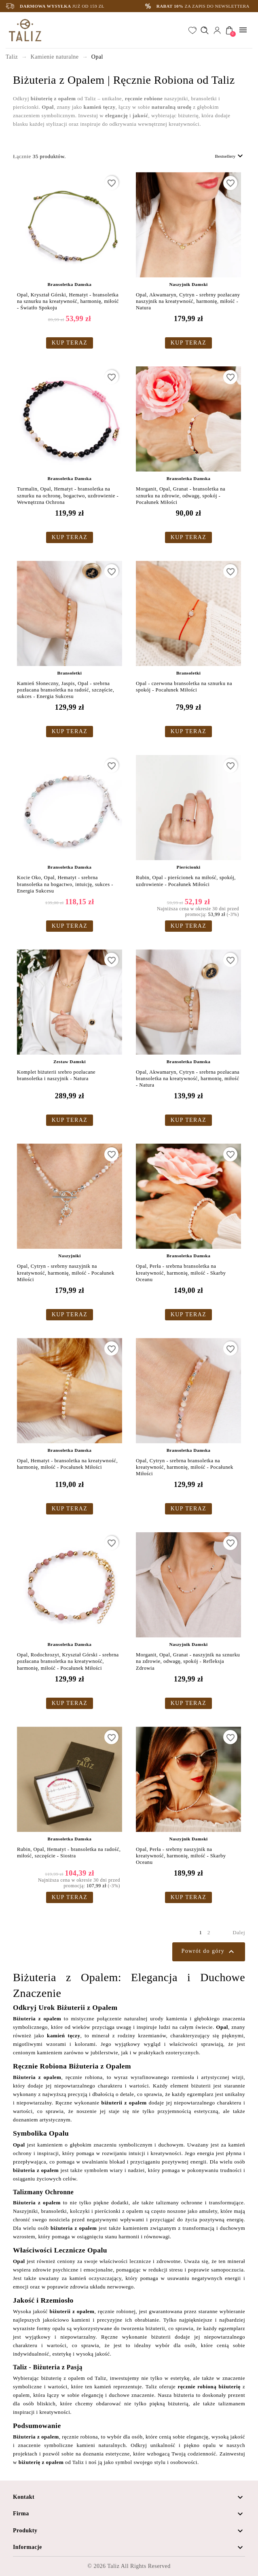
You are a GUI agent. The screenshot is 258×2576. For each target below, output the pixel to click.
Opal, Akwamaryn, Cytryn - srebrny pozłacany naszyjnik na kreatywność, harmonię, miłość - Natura (188, 301)
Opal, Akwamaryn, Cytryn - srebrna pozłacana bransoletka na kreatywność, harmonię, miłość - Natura (187, 1078)
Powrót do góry (208, 1951)
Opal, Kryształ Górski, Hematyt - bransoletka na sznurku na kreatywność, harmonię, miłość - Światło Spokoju (68, 301)
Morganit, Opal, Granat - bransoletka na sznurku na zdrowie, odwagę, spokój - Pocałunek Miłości (180, 495)
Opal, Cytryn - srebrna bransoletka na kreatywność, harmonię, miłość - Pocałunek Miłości (184, 1467)
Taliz (113, 2566)
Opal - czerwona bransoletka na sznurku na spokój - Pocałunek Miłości (184, 687)
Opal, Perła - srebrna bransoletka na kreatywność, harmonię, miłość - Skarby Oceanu (181, 1272)
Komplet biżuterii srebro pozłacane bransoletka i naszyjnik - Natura (56, 1075)
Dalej (239, 1932)
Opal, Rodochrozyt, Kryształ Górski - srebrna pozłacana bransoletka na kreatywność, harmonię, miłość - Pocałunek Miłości (68, 1661)
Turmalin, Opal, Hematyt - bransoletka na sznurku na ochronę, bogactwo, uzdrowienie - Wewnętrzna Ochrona (67, 495)
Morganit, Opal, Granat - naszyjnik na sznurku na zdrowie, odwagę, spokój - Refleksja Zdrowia (188, 1661)
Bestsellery (230, 156)
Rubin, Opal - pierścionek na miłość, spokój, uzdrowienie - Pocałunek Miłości (186, 881)
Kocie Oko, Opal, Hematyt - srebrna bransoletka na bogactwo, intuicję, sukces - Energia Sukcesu (65, 884)
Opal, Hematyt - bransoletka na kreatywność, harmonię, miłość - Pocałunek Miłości (67, 1464)
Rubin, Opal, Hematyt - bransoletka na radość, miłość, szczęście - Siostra (69, 1852)
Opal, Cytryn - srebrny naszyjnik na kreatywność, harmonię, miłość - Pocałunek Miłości (65, 1272)
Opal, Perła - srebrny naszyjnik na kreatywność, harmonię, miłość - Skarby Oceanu (181, 1855)
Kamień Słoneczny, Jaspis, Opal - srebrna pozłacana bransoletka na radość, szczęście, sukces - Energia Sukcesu (65, 690)
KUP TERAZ (69, 343)
